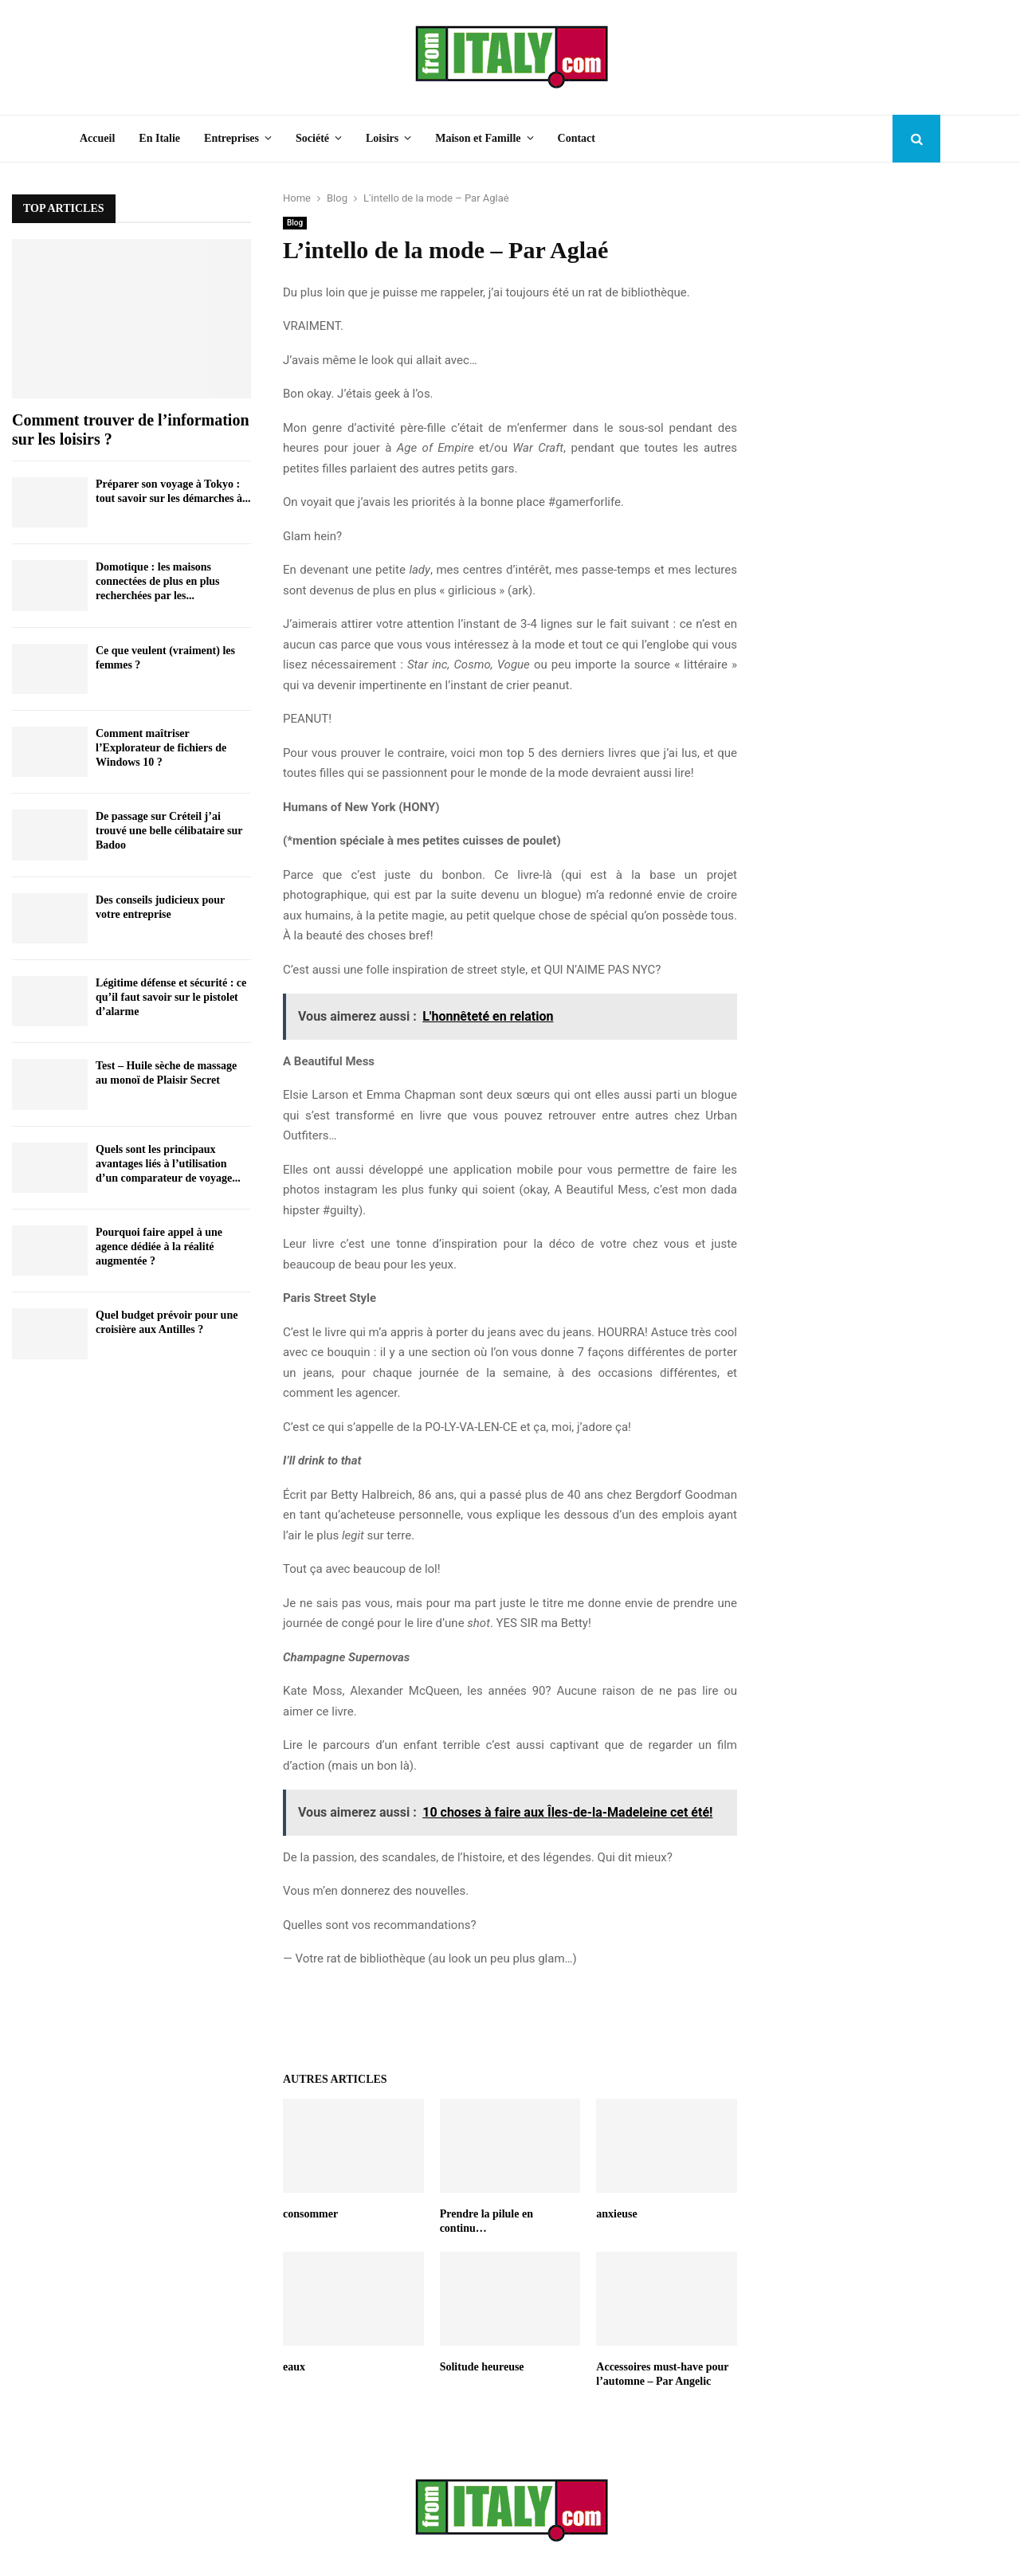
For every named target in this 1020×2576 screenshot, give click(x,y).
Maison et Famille (477, 138)
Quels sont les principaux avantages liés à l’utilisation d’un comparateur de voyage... (168, 1163)
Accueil (97, 138)
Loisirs (382, 138)
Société (312, 138)
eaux (294, 2367)
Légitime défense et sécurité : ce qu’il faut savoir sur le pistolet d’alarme (171, 997)
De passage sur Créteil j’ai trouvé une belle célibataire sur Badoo (169, 830)
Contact (576, 138)
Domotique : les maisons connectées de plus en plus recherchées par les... (158, 581)
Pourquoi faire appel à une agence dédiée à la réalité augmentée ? (159, 1246)
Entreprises (231, 138)
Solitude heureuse (482, 2367)
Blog (295, 222)
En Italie (159, 138)
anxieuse (616, 2214)
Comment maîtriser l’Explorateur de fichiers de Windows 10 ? (161, 747)
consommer (310, 2214)
